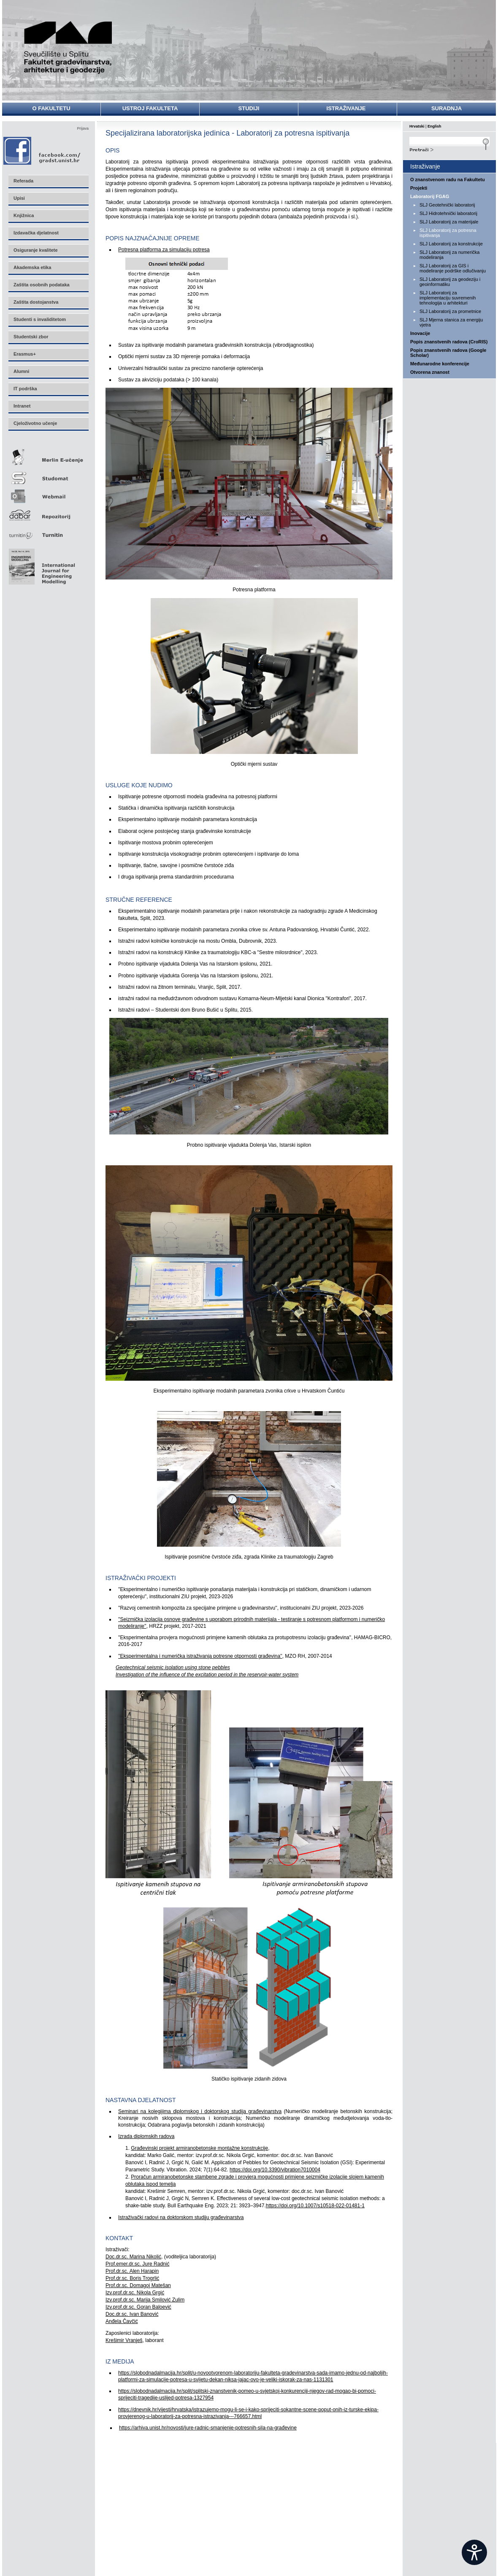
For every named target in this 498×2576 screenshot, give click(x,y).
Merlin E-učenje (48, 455)
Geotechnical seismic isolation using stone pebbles (173, 1667)
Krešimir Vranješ (124, 2340)
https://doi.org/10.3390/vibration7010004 (275, 2170)
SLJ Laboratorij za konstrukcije (451, 243)
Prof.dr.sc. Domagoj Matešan (138, 2285)
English (434, 126)
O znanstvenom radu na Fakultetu (447, 179)
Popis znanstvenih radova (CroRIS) (448, 341)
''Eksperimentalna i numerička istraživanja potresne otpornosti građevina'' (200, 1656)
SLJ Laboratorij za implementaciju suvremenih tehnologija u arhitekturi (448, 297)
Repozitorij (48, 512)
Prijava (83, 128)
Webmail (48, 493)
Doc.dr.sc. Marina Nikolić (133, 2257)
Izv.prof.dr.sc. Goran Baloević (138, 2307)
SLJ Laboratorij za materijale (449, 221)
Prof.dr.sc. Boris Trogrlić (132, 2278)
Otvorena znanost (429, 372)
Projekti (418, 187)
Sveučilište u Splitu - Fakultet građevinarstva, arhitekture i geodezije (68, 47)
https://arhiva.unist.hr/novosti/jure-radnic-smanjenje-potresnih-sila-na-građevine (208, 2428)
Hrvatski (417, 126)
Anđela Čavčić (122, 2321)
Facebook (42, 151)
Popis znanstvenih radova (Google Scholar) (448, 353)
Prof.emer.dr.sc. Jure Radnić (137, 2264)
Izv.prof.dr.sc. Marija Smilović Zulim (145, 2300)
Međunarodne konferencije (439, 363)
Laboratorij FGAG (429, 196)
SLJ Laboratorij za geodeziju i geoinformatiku (450, 282)
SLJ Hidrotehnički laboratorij (448, 213)
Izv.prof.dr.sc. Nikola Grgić (135, 2293)
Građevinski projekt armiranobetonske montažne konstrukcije (199, 2148)
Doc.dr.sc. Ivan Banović (132, 2314)
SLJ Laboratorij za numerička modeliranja (449, 255)
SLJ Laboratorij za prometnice (450, 311)
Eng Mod (40, 564)
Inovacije (420, 333)
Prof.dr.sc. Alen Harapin (132, 2271)
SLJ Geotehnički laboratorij (447, 204)
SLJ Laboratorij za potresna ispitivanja (448, 233)
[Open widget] (474, 2552)
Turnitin (48, 531)
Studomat (48, 474)
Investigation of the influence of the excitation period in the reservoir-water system (207, 1675)
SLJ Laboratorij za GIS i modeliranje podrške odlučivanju (453, 268)
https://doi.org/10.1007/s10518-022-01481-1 (315, 2206)
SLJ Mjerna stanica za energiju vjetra (451, 322)
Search (449, 148)
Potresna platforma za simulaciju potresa (164, 250)
